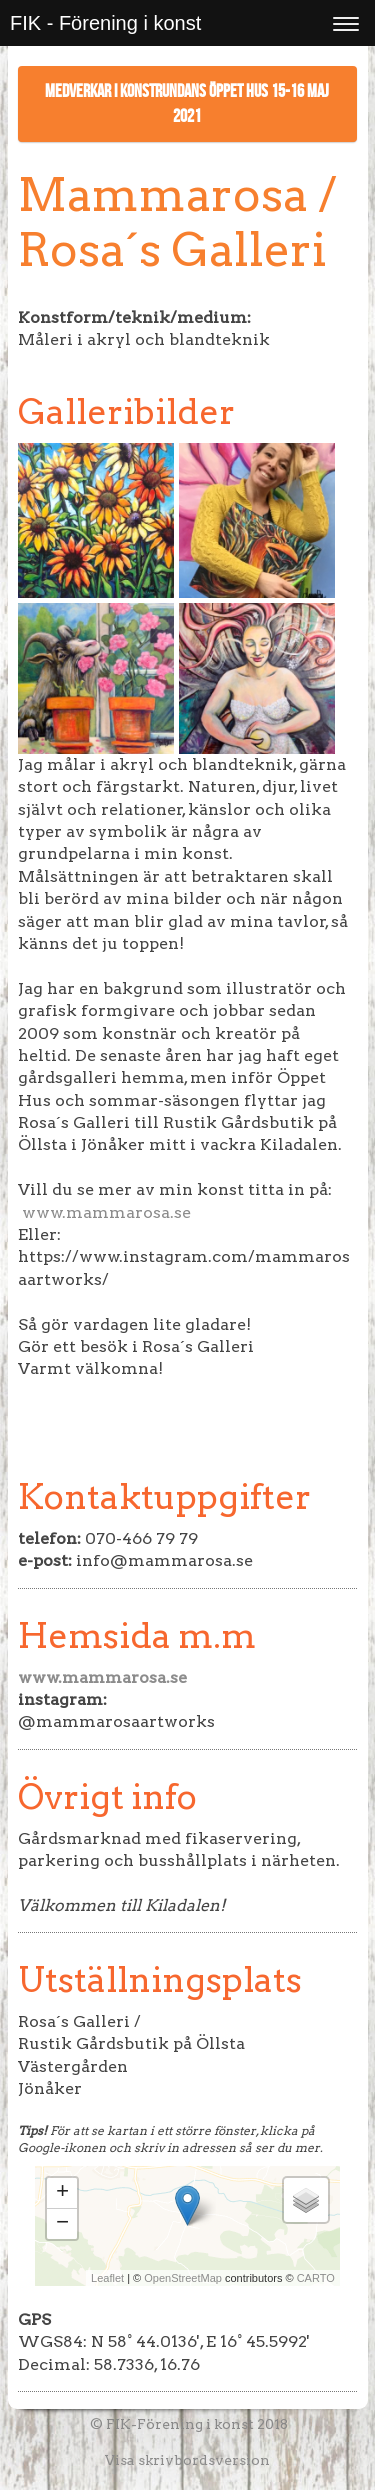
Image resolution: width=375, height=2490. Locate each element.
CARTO (316, 2278)
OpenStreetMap (183, 2278)
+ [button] (62, 2193)
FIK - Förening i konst (105, 23)
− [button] (62, 2224)
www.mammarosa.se (106, 1212)
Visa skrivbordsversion (187, 2460)
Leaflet (107, 2278)
